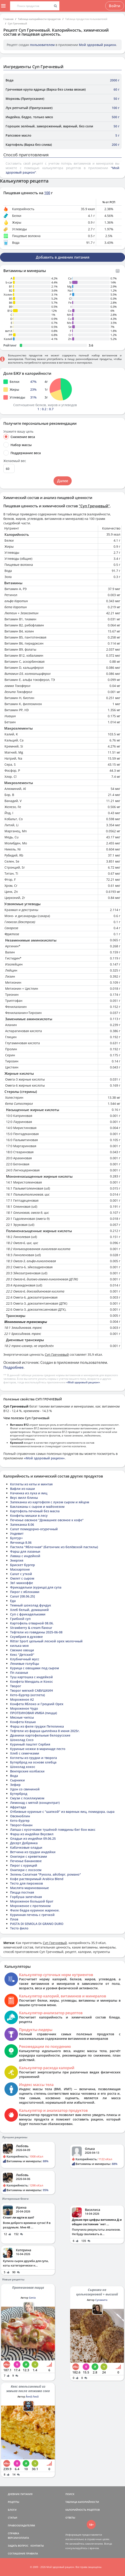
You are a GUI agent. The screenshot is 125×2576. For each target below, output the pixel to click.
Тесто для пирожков (26, 1883)
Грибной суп (20, 1619)
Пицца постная (22, 1892)
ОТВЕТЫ (70, 2517)
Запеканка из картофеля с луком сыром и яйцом (49, 1502)
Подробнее (13, 1367)
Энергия (16, 1560)
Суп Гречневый (17, 23)
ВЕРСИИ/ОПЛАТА (18, 2537)
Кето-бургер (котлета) (27, 1695)
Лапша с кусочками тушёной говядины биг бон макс (52, 1829)
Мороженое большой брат (31, 1901)
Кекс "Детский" (22, 1654)
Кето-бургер (20, 1820)
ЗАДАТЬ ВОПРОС (18, 2545)
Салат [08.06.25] (22, 1596)
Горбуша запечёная (26, 1897)
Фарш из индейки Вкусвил (32, 1834)
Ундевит (17, 1533)
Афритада (18, 1807)
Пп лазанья (19, 1672)
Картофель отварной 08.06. (32, 1623)
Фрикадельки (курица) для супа (35, 1587)
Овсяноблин (20, 1816)
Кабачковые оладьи (26, 1847)
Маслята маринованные (29, 1888)
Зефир (15, 1785)
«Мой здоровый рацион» (83, 1382)
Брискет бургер (22, 1565)
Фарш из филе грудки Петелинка (37, 1726)
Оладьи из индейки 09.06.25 (33, 1838)
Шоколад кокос (22, 1767)
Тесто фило (19, 1928)
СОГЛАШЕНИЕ (16, 2553)
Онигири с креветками (28, 1856)
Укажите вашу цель (18, 431)
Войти (114, 5)
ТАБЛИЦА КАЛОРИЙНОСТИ (82, 2502)
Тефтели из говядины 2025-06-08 (36, 1632)
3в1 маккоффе (21, 1583)
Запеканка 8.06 (22, 1524)
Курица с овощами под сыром (34, 1668)
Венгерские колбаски (27, 1771)
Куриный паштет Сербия (30, 1744)
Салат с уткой (21, 1574)
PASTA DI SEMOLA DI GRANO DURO (36, 1924)
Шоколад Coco (22, 1740)
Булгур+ (16, 1538)
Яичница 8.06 (21, 1542)
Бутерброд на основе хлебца (33, 1762)
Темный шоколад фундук (30, 1605)
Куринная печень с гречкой (32, 1915)
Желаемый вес (14, 461)
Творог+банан (21, 1825)
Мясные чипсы (22, 1717)
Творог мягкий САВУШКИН (31, 1690)
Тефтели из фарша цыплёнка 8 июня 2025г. (45, 1731)
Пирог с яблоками (24, 1592)
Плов (14, 1919)
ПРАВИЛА (32, 2553)
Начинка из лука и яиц (28, 1493)
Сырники (17, 1780)
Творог (15, 1686)
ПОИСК (69, 2494)
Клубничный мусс (24, 1659)
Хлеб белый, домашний (29, 1610)
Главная (8, 19)
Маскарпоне (20, 1569)
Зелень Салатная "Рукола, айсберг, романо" (45, 1874)
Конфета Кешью (23, 1722)
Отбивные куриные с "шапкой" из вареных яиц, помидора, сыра (62, 1811)
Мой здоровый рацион (97, 45)
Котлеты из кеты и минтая (31, 1484)
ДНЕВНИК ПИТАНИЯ (20, 2494)
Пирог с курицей (23, 1865)
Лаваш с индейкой (25, 1556)
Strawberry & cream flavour (31, 1628)
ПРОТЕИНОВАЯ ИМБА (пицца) (33, 1713)
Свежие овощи (22, 1650)
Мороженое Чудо (24, 1708)
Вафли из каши (22, 1488)
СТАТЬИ (12, 2517)
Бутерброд (18, 1793)
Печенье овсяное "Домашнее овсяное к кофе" (47, 1520)
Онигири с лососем (25, 1870)
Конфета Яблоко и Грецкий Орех (36, 1704)
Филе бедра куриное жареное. (35, 1910)
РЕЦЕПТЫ (13, 2502)
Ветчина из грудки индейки (33, 1852)
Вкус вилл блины (24, 1497)
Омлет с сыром (22, 1578)
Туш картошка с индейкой (31, 1677)
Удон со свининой (25, 1789)
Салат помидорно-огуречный (34, 1529)
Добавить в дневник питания (62, 257)
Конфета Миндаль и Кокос (31, 1681)
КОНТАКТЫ (37, 2545)
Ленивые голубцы (24, 1663)
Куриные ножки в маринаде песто (37, 1749)
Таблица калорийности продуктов (39, 19)
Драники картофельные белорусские (40, 1735)
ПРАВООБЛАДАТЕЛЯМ (21, 2525)
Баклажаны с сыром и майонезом (37, 1506)
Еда (13, 1601)
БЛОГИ (12, 2509)
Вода (14, 1776)
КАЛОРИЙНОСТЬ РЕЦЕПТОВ (82, 2509)
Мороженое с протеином (30, 1906)
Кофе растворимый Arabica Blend (36, 1879)
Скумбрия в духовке (26, 1637)
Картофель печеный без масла (35, 1511)
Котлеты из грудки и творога (33, 1758)
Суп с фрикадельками (27, 1614)
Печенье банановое (26, 1861)
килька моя (19, 1645)
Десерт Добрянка (24, 1843)
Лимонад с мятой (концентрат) (35, 1802)
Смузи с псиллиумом (27, 1798)
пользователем (42, 45)
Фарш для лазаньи (25, 1551)
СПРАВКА (13, 2533)
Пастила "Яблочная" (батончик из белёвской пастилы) (54, 1547)
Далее (62, 480)
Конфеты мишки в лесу (29, 1515)
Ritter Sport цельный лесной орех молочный (46, 1641)
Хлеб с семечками (24, 1753)
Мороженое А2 (22, 1699)
